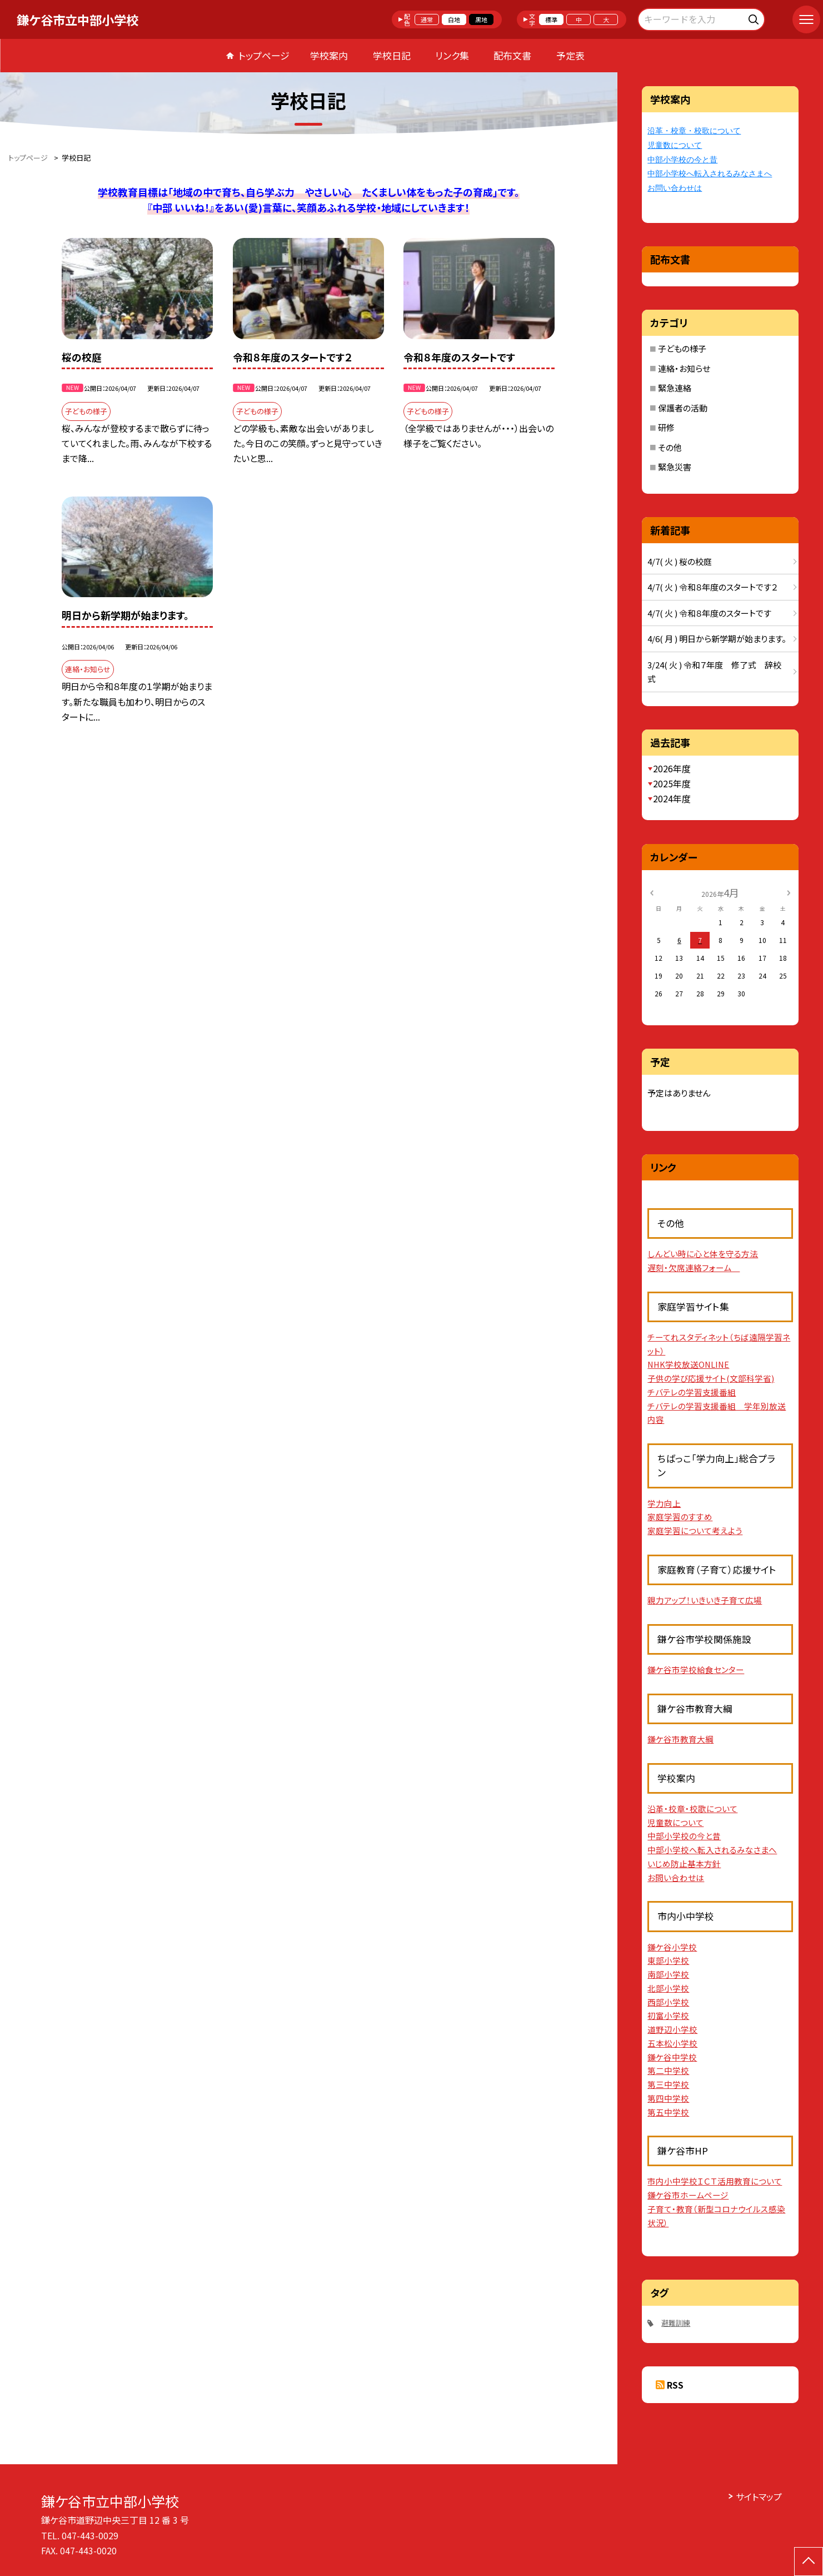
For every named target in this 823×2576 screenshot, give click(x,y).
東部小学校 (668, 1960)
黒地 (481, 19)
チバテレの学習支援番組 (691, 1392)
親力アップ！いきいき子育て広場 (704, 1600)
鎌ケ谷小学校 (672, 1947)
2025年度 (672, 783)
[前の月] (651, 892)
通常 (427, 19)
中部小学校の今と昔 (682, 160)
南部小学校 (668, 1974)
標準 (551, 19)
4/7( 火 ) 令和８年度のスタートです (709, 613)
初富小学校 (668, 2015)
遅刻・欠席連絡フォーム (693, 1267)
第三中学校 (668, 2084)
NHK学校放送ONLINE (688, 1364)
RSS (675, 2384)
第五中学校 (668, 2112)
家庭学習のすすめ (679, 1516)
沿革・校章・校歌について (694, 131)
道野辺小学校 (672, 2029)
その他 (670, 447)
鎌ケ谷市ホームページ (688, 2195)
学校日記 (392, 55)
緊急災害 (674, 467)
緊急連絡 (674, 388)
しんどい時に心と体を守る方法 (702, 1253)
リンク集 (452, 55)
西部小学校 (668, 2002)
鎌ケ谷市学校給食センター (695, 1669)
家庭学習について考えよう (694, 1530)
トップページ (264, 55)
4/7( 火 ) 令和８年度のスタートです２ (712, 587)
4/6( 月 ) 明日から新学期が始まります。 (716, 638)
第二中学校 (668, 2070)
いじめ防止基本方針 (684, 1863)
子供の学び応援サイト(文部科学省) (710, 1378)
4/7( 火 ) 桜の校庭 (679, 561)
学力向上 (664, 1503)
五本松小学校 (672, 2043)
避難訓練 (675, 2322)
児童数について (674, 145)
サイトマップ (759, 2496)
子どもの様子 (682, 348)
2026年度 (672, 768)
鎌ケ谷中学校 (672, 2057)
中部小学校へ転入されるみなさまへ (709, 173)
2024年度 (672, 798)
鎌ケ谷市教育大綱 (680, 1739)
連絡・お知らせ (684, 368)
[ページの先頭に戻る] (808, 2561)
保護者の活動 (682, 408)
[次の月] (788, 892)
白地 (454, 19)
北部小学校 (668, 1988)
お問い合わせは (674, 188)
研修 (666, 427)
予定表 (570, 55)
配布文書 (512, 55)
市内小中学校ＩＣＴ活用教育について (714, 2181)
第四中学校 (668, 2098)
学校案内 (329, 55)
